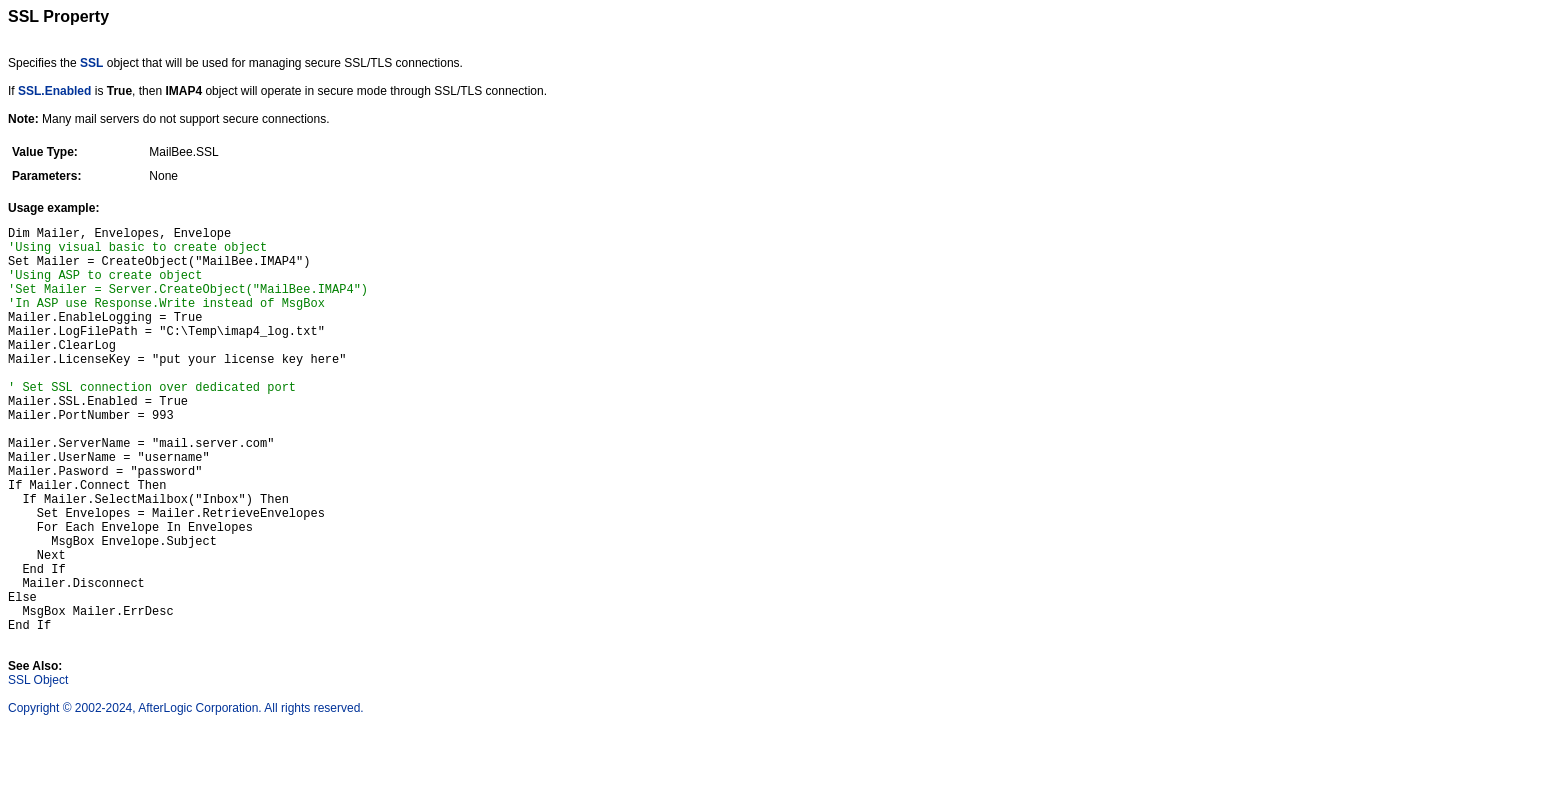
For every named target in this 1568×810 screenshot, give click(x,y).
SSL (91, 63)
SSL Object (38, 767)
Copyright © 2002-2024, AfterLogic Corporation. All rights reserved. (186, 795)
